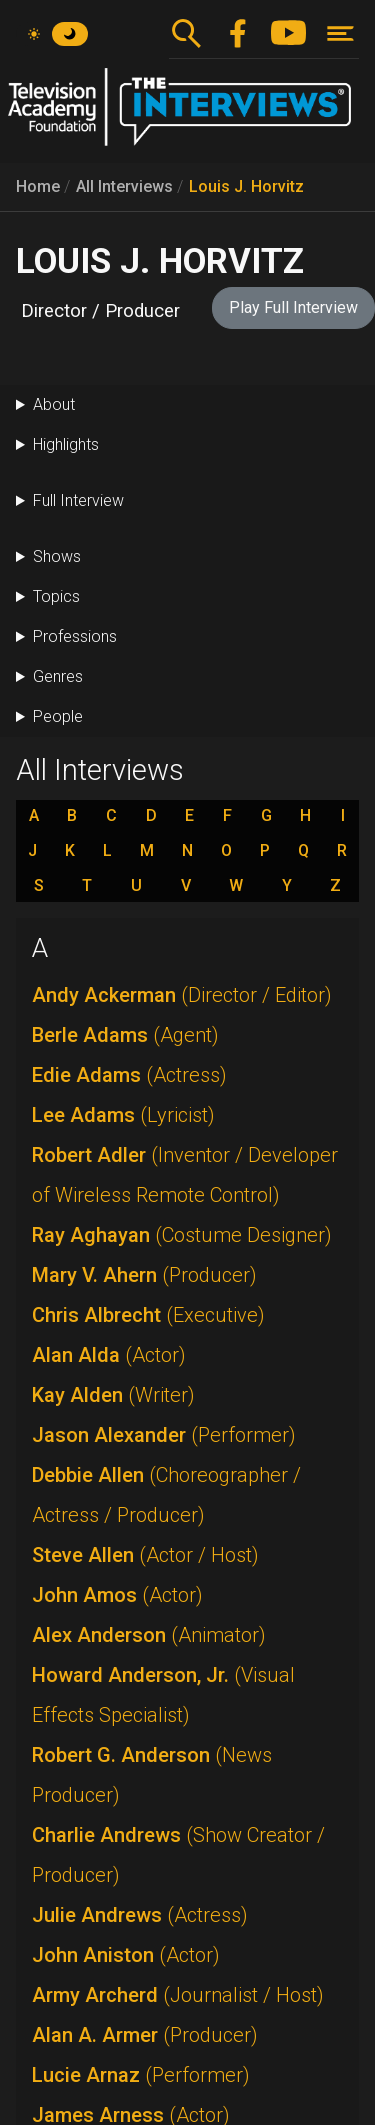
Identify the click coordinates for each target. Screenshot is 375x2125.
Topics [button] (56, 596)
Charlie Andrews (178, 1855)
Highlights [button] (66, 444)
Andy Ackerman (182, 995)
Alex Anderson (149, 1635)
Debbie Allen (166, 1495)
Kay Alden (113, 1395)
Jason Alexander (164, 1435)
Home (38, 186)
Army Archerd (178, 1995)
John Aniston (126, 1955)
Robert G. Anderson (152, 1775)
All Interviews (124, 186)
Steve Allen (145, 1555)
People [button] (58, 716)
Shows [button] (57, 556)
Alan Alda (109, 1355)
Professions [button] (75, 636)
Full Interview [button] (78, 500)
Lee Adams (123, 1115)
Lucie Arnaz (141, 2075)
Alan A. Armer (145, 2035)
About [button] (54, 404)
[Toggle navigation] (340, 33)
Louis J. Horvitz (246, 186)
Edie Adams (129, 1075)
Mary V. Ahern (144, 1275)
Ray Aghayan (182, 1235)
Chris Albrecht (148, 1315)
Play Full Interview (293, 307)
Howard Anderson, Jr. (163, 1695)
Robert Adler (185, 1175)
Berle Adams (125, 1035)
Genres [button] (58, 676)
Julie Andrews (140, 1915)
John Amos (117, 1595)
